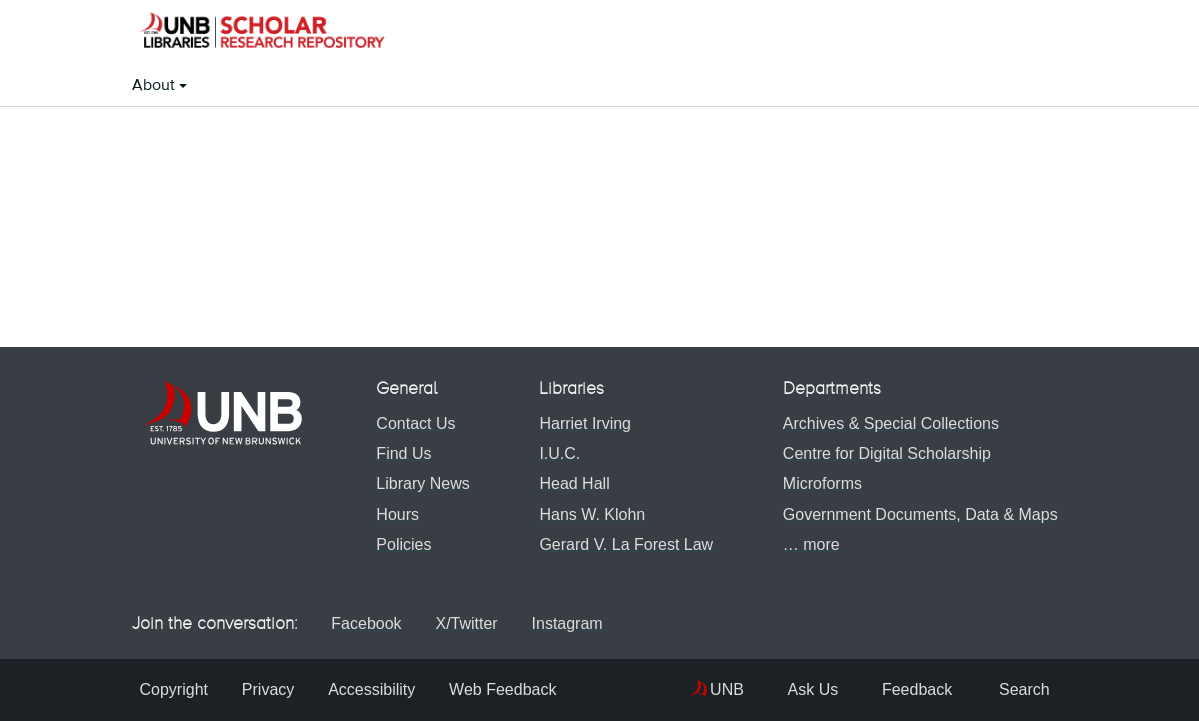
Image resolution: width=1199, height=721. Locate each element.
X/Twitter (471, 623)
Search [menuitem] (1010, 689)
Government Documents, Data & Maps (916, 514)
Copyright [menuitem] (174, 689)
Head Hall (570, 483)
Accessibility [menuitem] (379, 689)
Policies (399, 544)
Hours (393, 514)
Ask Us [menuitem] (769, 689)
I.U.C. (555, 453)
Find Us (399, 453)
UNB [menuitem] (679, 689)
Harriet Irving (581, 423)
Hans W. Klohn (588, 514)
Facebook (364, 623)
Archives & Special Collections (887, 423)
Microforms (818, 483)
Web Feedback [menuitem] (515, 689)
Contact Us (411, 423)
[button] (262, 33)
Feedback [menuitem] (890, 689)
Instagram (580, 623)
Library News (418, 483)
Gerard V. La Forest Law (622, 544)
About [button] (155, 86)
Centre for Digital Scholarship (883, 453)
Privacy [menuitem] (272, 689)
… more (807, 544)
